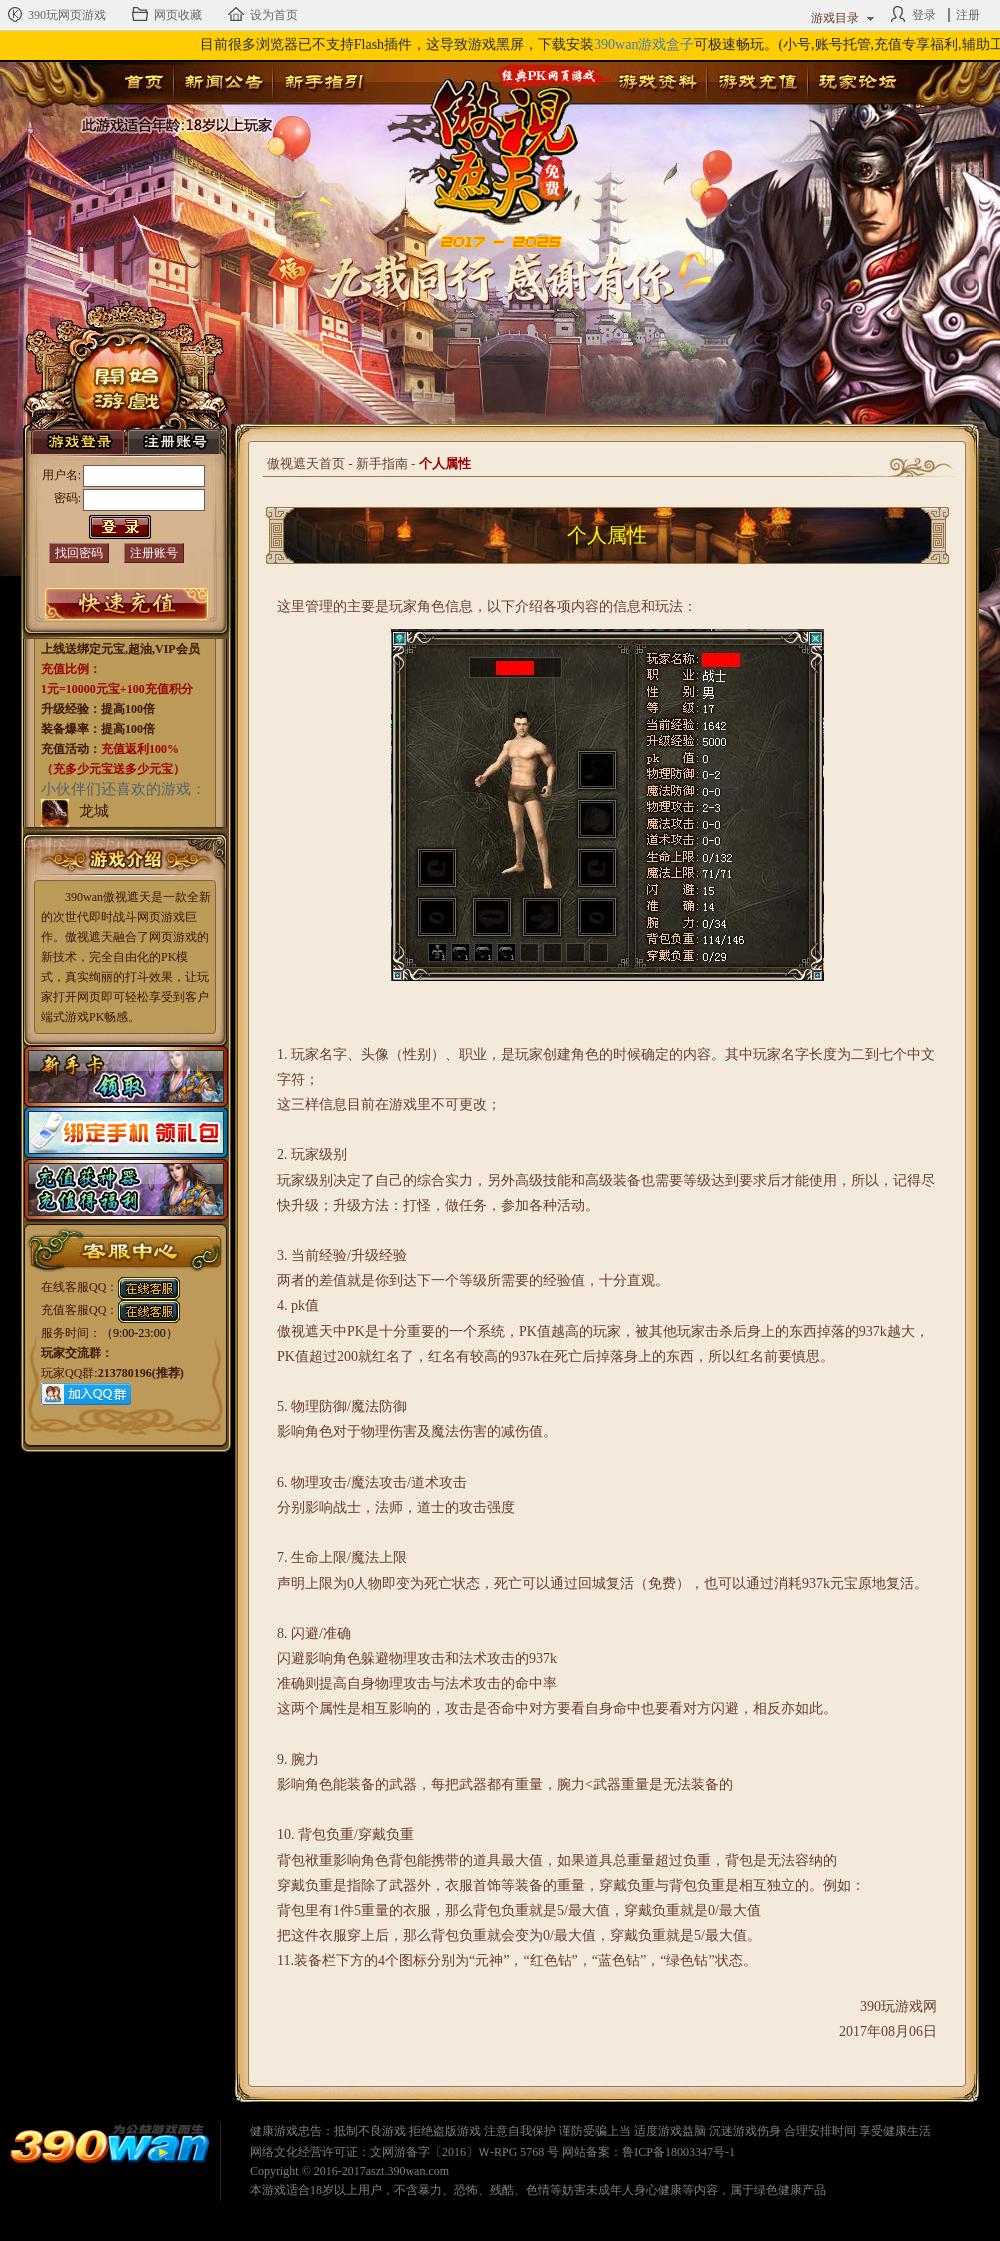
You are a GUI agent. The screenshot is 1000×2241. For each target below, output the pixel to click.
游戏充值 (757, 82)
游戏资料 (657, 82)
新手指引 (323, 82)
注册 (968, 15)
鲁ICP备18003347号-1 (678, 2152)
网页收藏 (167, 14)
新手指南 (382, 463)
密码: (67, 498)
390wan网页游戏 (110, 2147)
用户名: (61, 475)
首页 (144, 82)
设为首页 (263, 14)
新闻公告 (223, 82)
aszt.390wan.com (407, 2171)
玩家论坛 (857, 82)
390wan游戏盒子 (644, 44)
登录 (913, 14)
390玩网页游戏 (56, 14)
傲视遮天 (491, 135)
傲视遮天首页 (306, 463)
